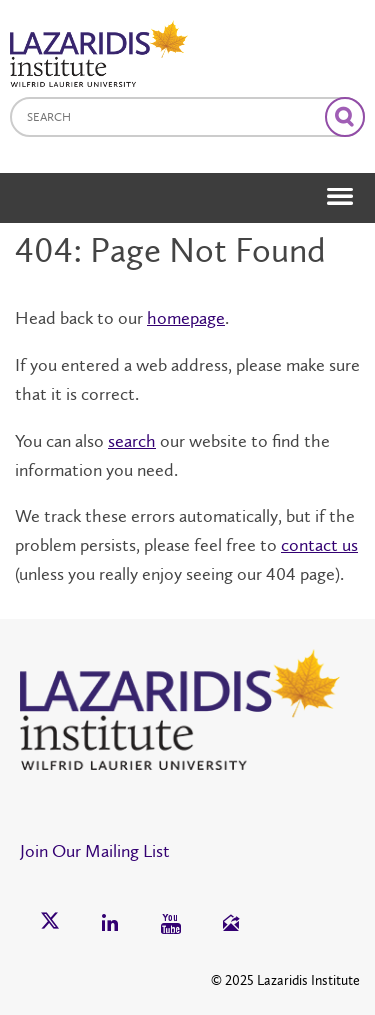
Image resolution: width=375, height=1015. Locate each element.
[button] (331, 160)
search (132, 441)
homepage (186, 318)
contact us (319, 545)
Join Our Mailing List (95, 851)
